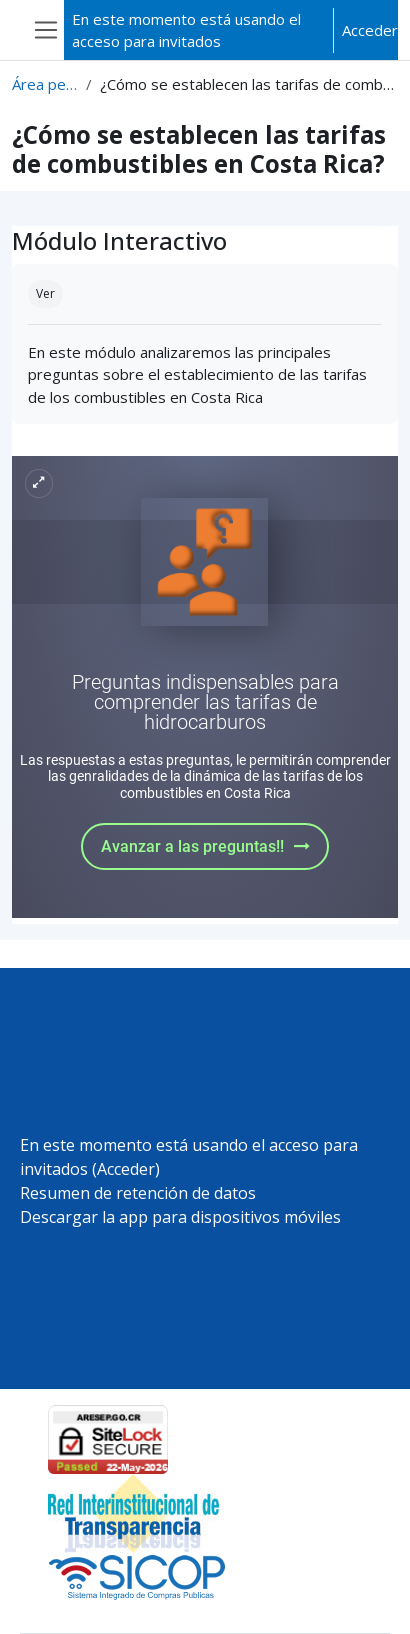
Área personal (45, 84)
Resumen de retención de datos (138, 1193)
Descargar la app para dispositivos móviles (180, 1217)
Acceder (370, 30)
